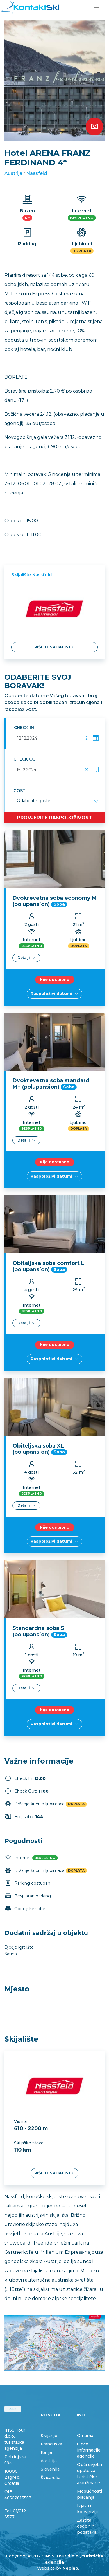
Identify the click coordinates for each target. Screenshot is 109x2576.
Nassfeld (36, 173)
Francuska (51, 2444)
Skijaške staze (29, 2143)
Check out (26, 759)
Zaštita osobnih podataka (87, 2526)
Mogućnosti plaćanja (89, 2494)
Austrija (13, 173)
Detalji (26, 957)
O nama (85, 2435)
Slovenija (50, 2469)
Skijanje (49, 2435)
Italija (46, 2452)
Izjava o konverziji (87, 2508)
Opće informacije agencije (89, 2450)
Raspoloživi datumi (54, 993)
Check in (24, 727)
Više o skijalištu (54, 647)
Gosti (20, 790)
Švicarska (50, 2477)
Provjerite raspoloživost (54, 817)
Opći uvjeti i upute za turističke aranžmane (89, 2473)
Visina (20, 2121)
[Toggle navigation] (96, 7)
